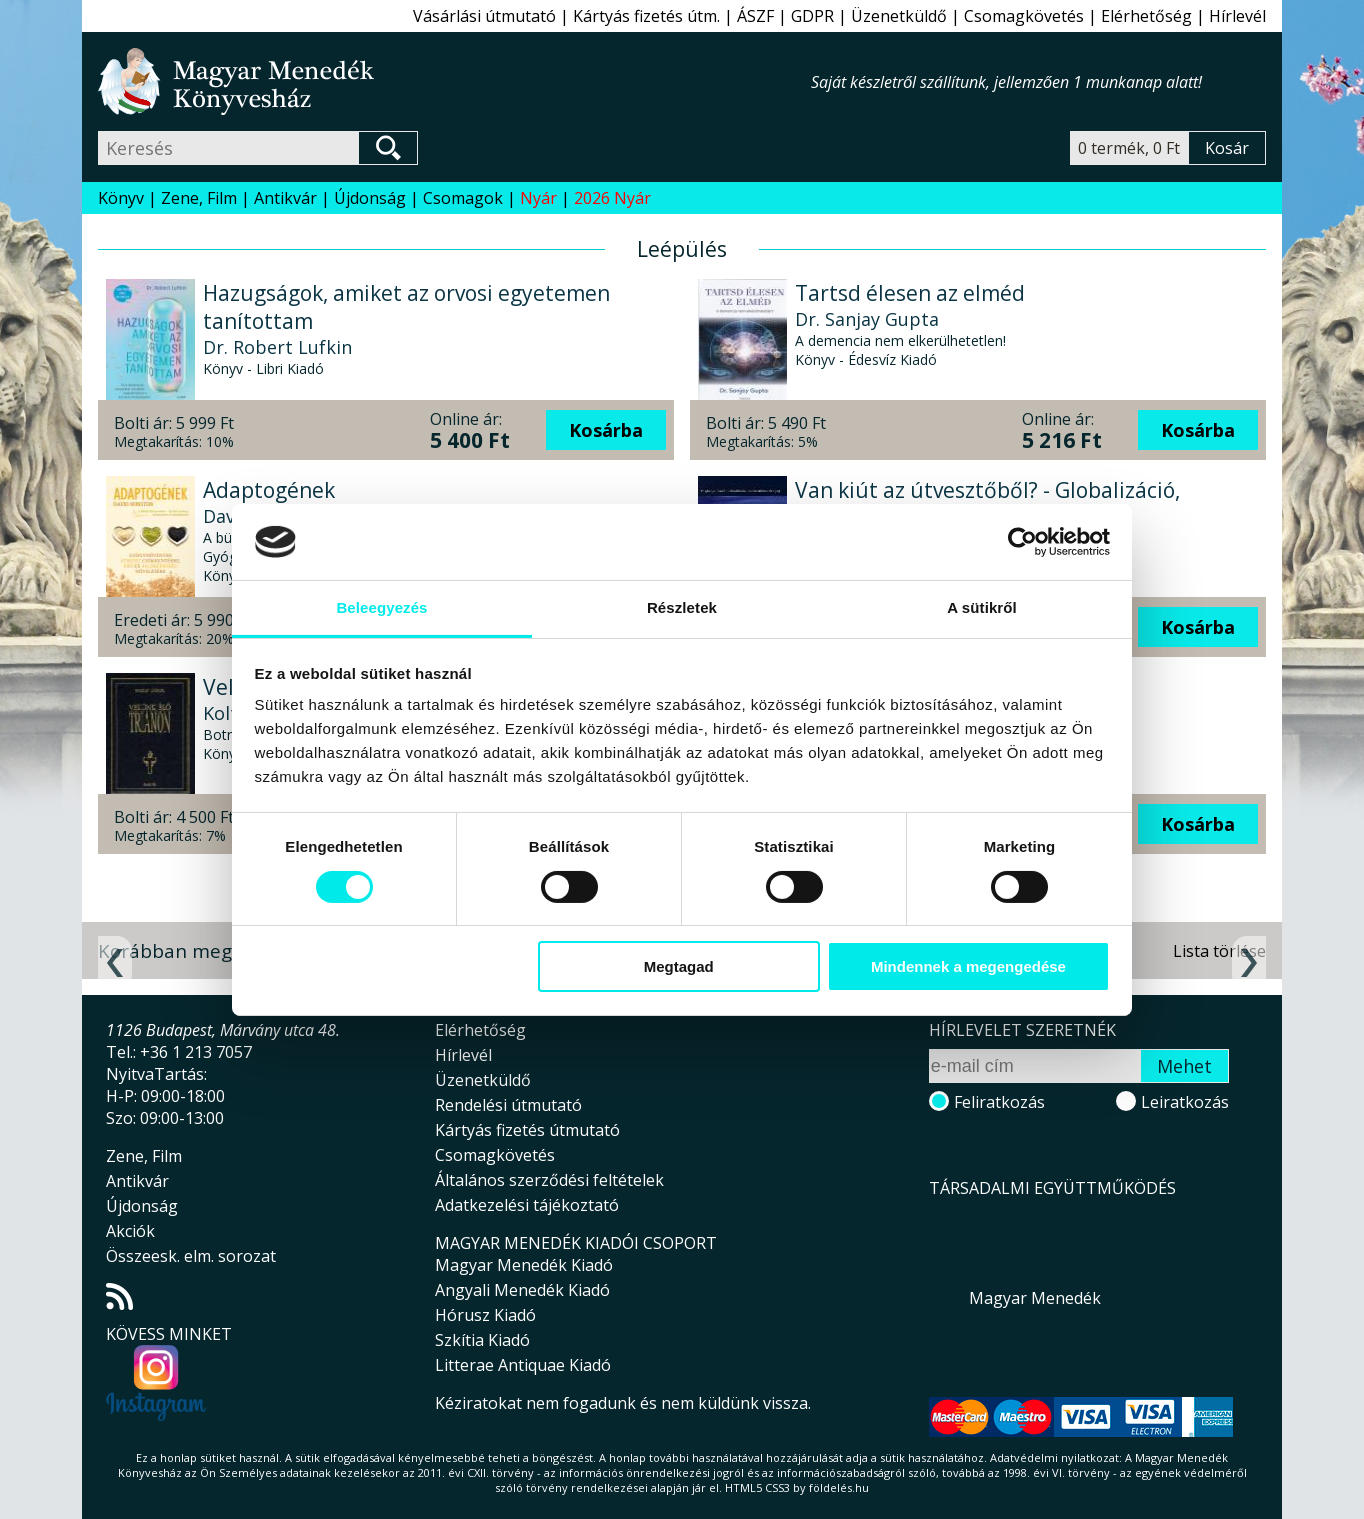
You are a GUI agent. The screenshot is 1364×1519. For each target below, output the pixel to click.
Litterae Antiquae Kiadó (523, 1365)
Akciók (130, 1231)
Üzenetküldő (899, 16)
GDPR (812, 16)
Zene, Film (199, 198)
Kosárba (606, 430)
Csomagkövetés (1024, 16)
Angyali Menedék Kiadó (522, 1290)
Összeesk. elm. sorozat (191, 1256)
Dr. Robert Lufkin (277, 347)
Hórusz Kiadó (485, 1315)
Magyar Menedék (1035, 1298)
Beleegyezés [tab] (381, 607)
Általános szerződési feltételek (549, 1180)
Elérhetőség (1146, 16)
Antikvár (285, 198)
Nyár (538, 198)
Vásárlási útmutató (484, 16)
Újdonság (370, 198)
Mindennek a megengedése (968, 966)
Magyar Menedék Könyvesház (454, 81)
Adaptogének (269, 490)
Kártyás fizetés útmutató (527, 1130)
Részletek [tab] (682, 607)
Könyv (121, 198)
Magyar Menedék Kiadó (524, 1265)
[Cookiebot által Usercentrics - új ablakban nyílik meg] (1022, 542)
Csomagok (463, 198)
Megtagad (679, 966)
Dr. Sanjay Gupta (867, 319)
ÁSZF (755, 16)
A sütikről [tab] (982, 607)
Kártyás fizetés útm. (646, 16)
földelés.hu (839, 1487)
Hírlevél (1237, 16)
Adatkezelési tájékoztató (527, 1205)
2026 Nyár (612, 198)
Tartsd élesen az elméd (910, 293)
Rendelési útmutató (508, 1105)
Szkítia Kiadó (482, 1340)
